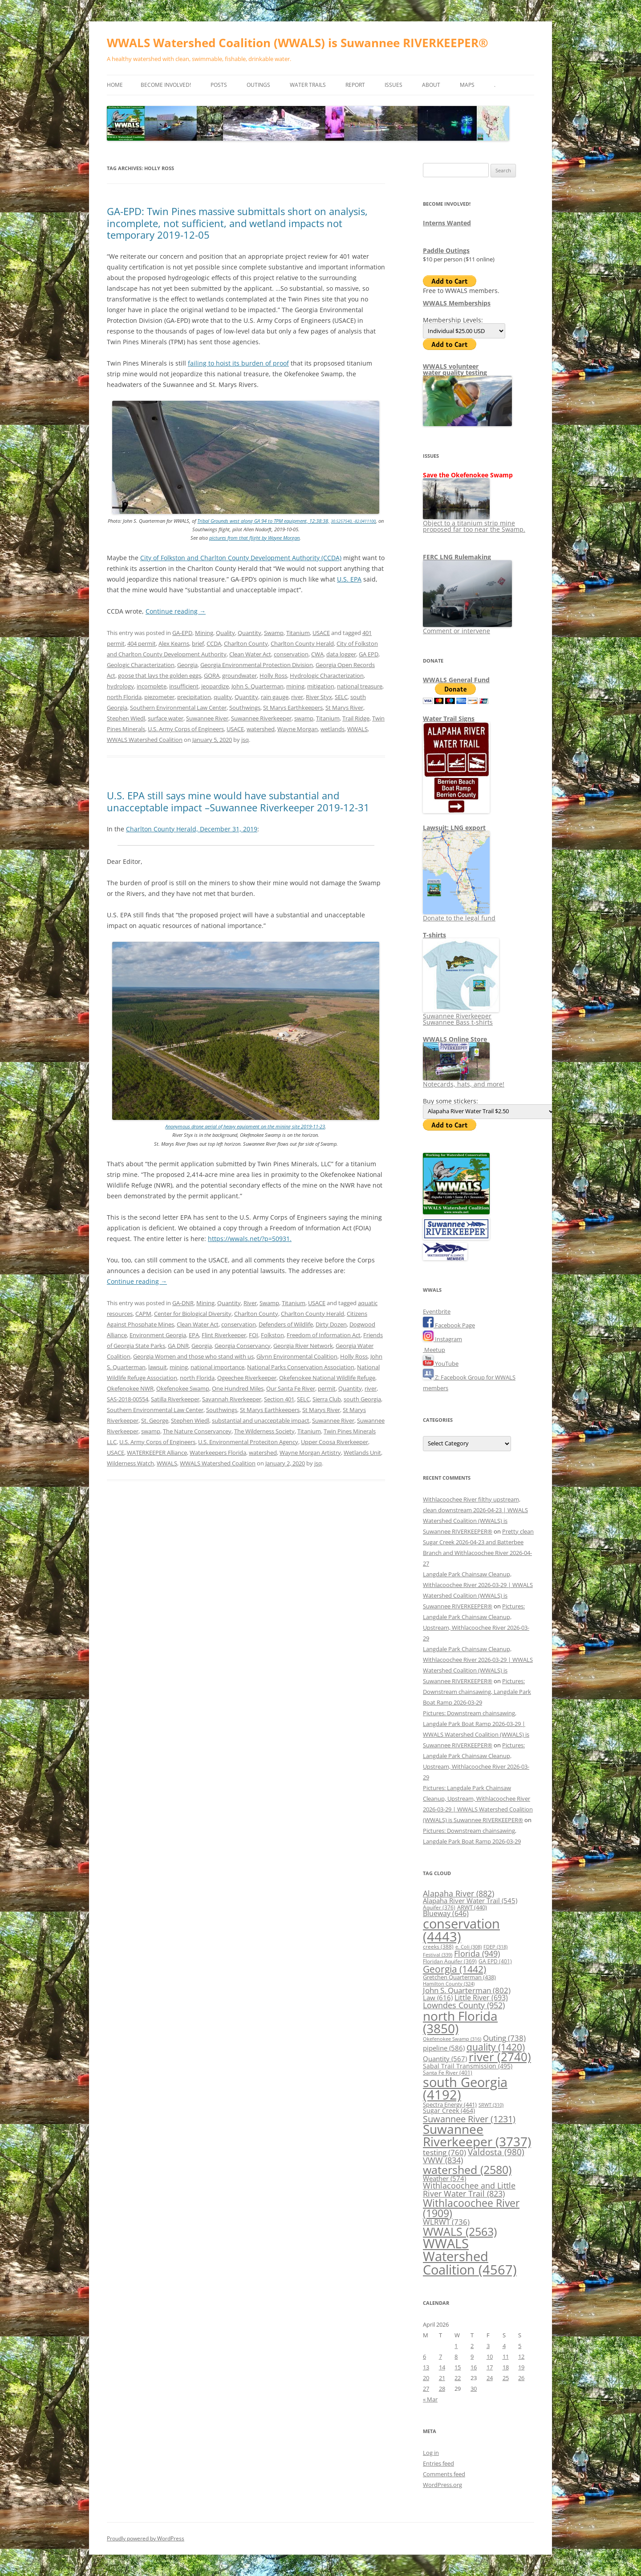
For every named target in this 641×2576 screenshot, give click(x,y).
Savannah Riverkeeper (231, 1399)
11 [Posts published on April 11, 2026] (506, 2356)
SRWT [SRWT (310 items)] (491, 2105)
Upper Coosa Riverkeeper (334, 1442)
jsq (245, 740)
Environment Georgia (158, 1335)
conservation (291, 654)
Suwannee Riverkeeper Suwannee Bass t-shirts (461, 1015)
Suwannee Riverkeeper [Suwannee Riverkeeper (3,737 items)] (477, 2135)
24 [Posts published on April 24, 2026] (490, 2378)
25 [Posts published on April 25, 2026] (506, 2378)
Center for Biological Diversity (192, 1314)
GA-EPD (182, 633)
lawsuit (157, 1367)
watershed (261, 729)
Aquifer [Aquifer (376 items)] (439, 1907)
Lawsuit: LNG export (454, 827)
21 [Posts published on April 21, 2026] (442, 2378)
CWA (317, 654)
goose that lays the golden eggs (159, 675)
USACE (321, 633)
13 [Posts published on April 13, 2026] (426, 2367)
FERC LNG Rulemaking (457, 557)
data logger (341, 654)
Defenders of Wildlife (286, 1324)
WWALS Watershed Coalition (145, 740)
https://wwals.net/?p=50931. (250, 1238)
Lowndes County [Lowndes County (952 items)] (464, 2004)
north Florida (124, 697)
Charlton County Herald (302, 643)
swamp (303, 718)
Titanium (298, 633)
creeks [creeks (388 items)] (438, 1946)
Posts (219, 85)
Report (355, 85)
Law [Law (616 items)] (438, 1997)
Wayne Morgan (297, 729)
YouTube (440, 1363)
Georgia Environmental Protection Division (256, 665)
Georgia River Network (303, 1346)
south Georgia (362, 1399)
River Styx (319, 697)
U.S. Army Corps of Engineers (186, 729)
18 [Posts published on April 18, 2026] (506, 2367)
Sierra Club (326, 1399)
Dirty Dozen (331, 1324)
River (250, 1303)
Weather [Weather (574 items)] (444, 2178)
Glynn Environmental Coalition (296, 1356)
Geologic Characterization (140, 665)
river (297, 697)
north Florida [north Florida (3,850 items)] (460, 2022)
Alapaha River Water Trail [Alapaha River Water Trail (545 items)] (470, 1900)
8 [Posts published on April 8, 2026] (456, 2356)
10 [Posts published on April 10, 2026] (490, 2356)
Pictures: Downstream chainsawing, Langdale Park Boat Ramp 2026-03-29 (477, 1691)
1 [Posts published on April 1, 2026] (456, 2346)
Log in (431, 2453)
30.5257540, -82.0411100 (353, 521)
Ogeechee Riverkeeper (246, 1378)
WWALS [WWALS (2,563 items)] (460, 2231)
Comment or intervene (467, 627)
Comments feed (444, 2474)
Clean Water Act (250, 654)
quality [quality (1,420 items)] (496, 2046)
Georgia (187, 665)
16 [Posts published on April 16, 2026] (474, 2367)
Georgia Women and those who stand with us (193, 1356)
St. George (154, 1420)
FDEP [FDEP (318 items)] (495, 1946)
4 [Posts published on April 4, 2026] (504, 2346)
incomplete (151, 686)
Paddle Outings (446, 250)
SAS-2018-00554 (127, 1399)
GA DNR (178, 1346)
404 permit (141, 643)
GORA (211, 675)
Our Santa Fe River (290, 1388)
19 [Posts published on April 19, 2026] (521, 2367)
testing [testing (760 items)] (444, 2152)
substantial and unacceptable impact (260, 1420)
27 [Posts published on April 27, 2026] (426, 2389)
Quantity (249, 633)
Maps (467, 85)
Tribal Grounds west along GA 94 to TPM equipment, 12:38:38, (263, 520)
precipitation (194, 697)
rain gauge (274, 697)
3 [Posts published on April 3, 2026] (488, 2346)
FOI (253, 1335)
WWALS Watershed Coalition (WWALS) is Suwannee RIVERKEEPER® (297, 43)
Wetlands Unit (362, 1453)
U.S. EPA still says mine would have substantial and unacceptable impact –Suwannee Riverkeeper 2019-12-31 (238, 801)
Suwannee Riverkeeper (261, 718)
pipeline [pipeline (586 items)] (444, 2047)
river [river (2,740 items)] (500, 2057)
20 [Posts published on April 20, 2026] (426, 2378)
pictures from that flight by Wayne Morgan (254, 537)
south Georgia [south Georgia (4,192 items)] (465, 2088)
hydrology (120, 686)
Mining (204, 633)
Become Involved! (166, 85)
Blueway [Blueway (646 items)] (446, 1913)
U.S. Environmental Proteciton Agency (248, 1442)
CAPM (143, 1314)
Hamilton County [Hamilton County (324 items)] (449, 1983)
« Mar (430, 2399)
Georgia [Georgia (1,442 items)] (454, 1968)
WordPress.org (442, 2485)
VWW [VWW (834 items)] (443, 2160)
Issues (393, 85)
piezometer (159, 697)
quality (223, 697)
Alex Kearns (173, 643)
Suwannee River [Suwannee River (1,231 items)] (469, 2118)
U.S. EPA (349, 579)
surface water (165, 718)
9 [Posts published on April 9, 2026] (472, 2356)
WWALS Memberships (457, 303)
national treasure (359, 686)
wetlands (332, 729)
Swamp (274, 633)
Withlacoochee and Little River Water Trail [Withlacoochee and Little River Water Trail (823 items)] (469, 2189)
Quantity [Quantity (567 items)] (445, 2058)
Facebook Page (449, 1325)
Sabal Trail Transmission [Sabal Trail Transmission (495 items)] (467, 2066)
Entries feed (438, 2463)
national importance (217, 1367)
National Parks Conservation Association (300, 1367)
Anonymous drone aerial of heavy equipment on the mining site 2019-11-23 (245, 1126)
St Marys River (344, 708)
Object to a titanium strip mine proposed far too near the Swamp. (474, 523)
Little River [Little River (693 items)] (481, 1997)
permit (327, 1388)
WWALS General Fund (456, 680)
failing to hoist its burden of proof (238, 363)
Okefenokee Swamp (182, 1388)
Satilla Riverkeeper (175, 1399)
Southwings (244, 708)
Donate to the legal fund (459, 915)
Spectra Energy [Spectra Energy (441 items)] (450, 2104)
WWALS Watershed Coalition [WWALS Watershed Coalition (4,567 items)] (470, 2256)
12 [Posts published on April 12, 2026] (521, 2356)
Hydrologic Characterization (327, 675)
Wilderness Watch (130, 1463)
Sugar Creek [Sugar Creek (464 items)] (449, 2111)
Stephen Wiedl (126, 718)
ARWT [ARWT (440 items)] (472, 1907)
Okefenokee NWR (130, 1388)
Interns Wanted (447, 223)
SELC (341, 697)
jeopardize (215, 686)
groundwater (239, 675)
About (431, 85)
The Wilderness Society (264, 1431)
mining (295, 686)
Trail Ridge (355, 718)
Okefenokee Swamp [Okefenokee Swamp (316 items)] (452, 2038)
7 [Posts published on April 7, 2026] (440, 2356)
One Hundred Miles (238, 1388)
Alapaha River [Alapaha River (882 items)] (458, 1893)
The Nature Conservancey (197, 1431)
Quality (225, 633)
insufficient (184, 686)
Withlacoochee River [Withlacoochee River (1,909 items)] (471, 2208)
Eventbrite (436, 1311)
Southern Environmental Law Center (178, 708)
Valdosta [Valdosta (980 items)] (496, 2151)
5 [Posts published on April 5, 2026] (519, 2346)
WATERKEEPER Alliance (157, 1453)
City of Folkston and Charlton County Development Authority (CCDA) (240, 557)
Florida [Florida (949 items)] (477, 1953)
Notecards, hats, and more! (463, 1081)
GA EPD (368, 654)
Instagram (442, 1339)
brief (198, 643)
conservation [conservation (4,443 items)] (461, 1930)
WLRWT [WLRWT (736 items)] (446, 2222)
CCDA (214, 643)
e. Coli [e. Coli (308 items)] (468, 1947)
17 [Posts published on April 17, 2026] (490, 2367)
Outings (258, 85)
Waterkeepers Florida (218, 1453)
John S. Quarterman (257, 686)
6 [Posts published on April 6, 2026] (424, 2356)
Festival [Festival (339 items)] (437, 1954)
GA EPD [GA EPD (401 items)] (495, 1961)
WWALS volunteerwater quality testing (455, 369)
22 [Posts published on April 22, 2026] (457, 2378)
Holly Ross (273, 675)
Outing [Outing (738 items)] (504, 2038)
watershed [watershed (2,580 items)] (467, 2169)
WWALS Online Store (455, 1039)
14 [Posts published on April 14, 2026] (442, 2367)
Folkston (272, 1335)
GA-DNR (183, 1303)
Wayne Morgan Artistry (310, 1453)
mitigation (320, 686)
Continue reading (176, 611)
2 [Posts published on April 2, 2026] (472, 2346)
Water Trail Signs (449, 718)
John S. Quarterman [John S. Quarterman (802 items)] (467, 1990)
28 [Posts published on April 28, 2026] (442, 2389)
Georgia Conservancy (243, 1346)
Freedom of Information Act (324, 1335)
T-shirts (434, 935)
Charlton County (246, 643)
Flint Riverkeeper (224, 1335)
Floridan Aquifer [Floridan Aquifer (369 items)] (450, 1961)
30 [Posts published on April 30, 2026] (474, 2389)
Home (115, 85)
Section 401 (279, 1399)
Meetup (434, 1350)
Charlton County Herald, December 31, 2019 (191, 829)
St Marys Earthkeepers (293, 708)
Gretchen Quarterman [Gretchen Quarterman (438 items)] (459, 1977)
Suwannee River (207, 718)
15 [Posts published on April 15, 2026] (457, 2367)
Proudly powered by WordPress (145, 2538)
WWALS (357, 729)
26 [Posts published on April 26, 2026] (521, 2378)
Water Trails (308, 85)
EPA (194, 1335)
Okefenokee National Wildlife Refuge (327, 1378)
